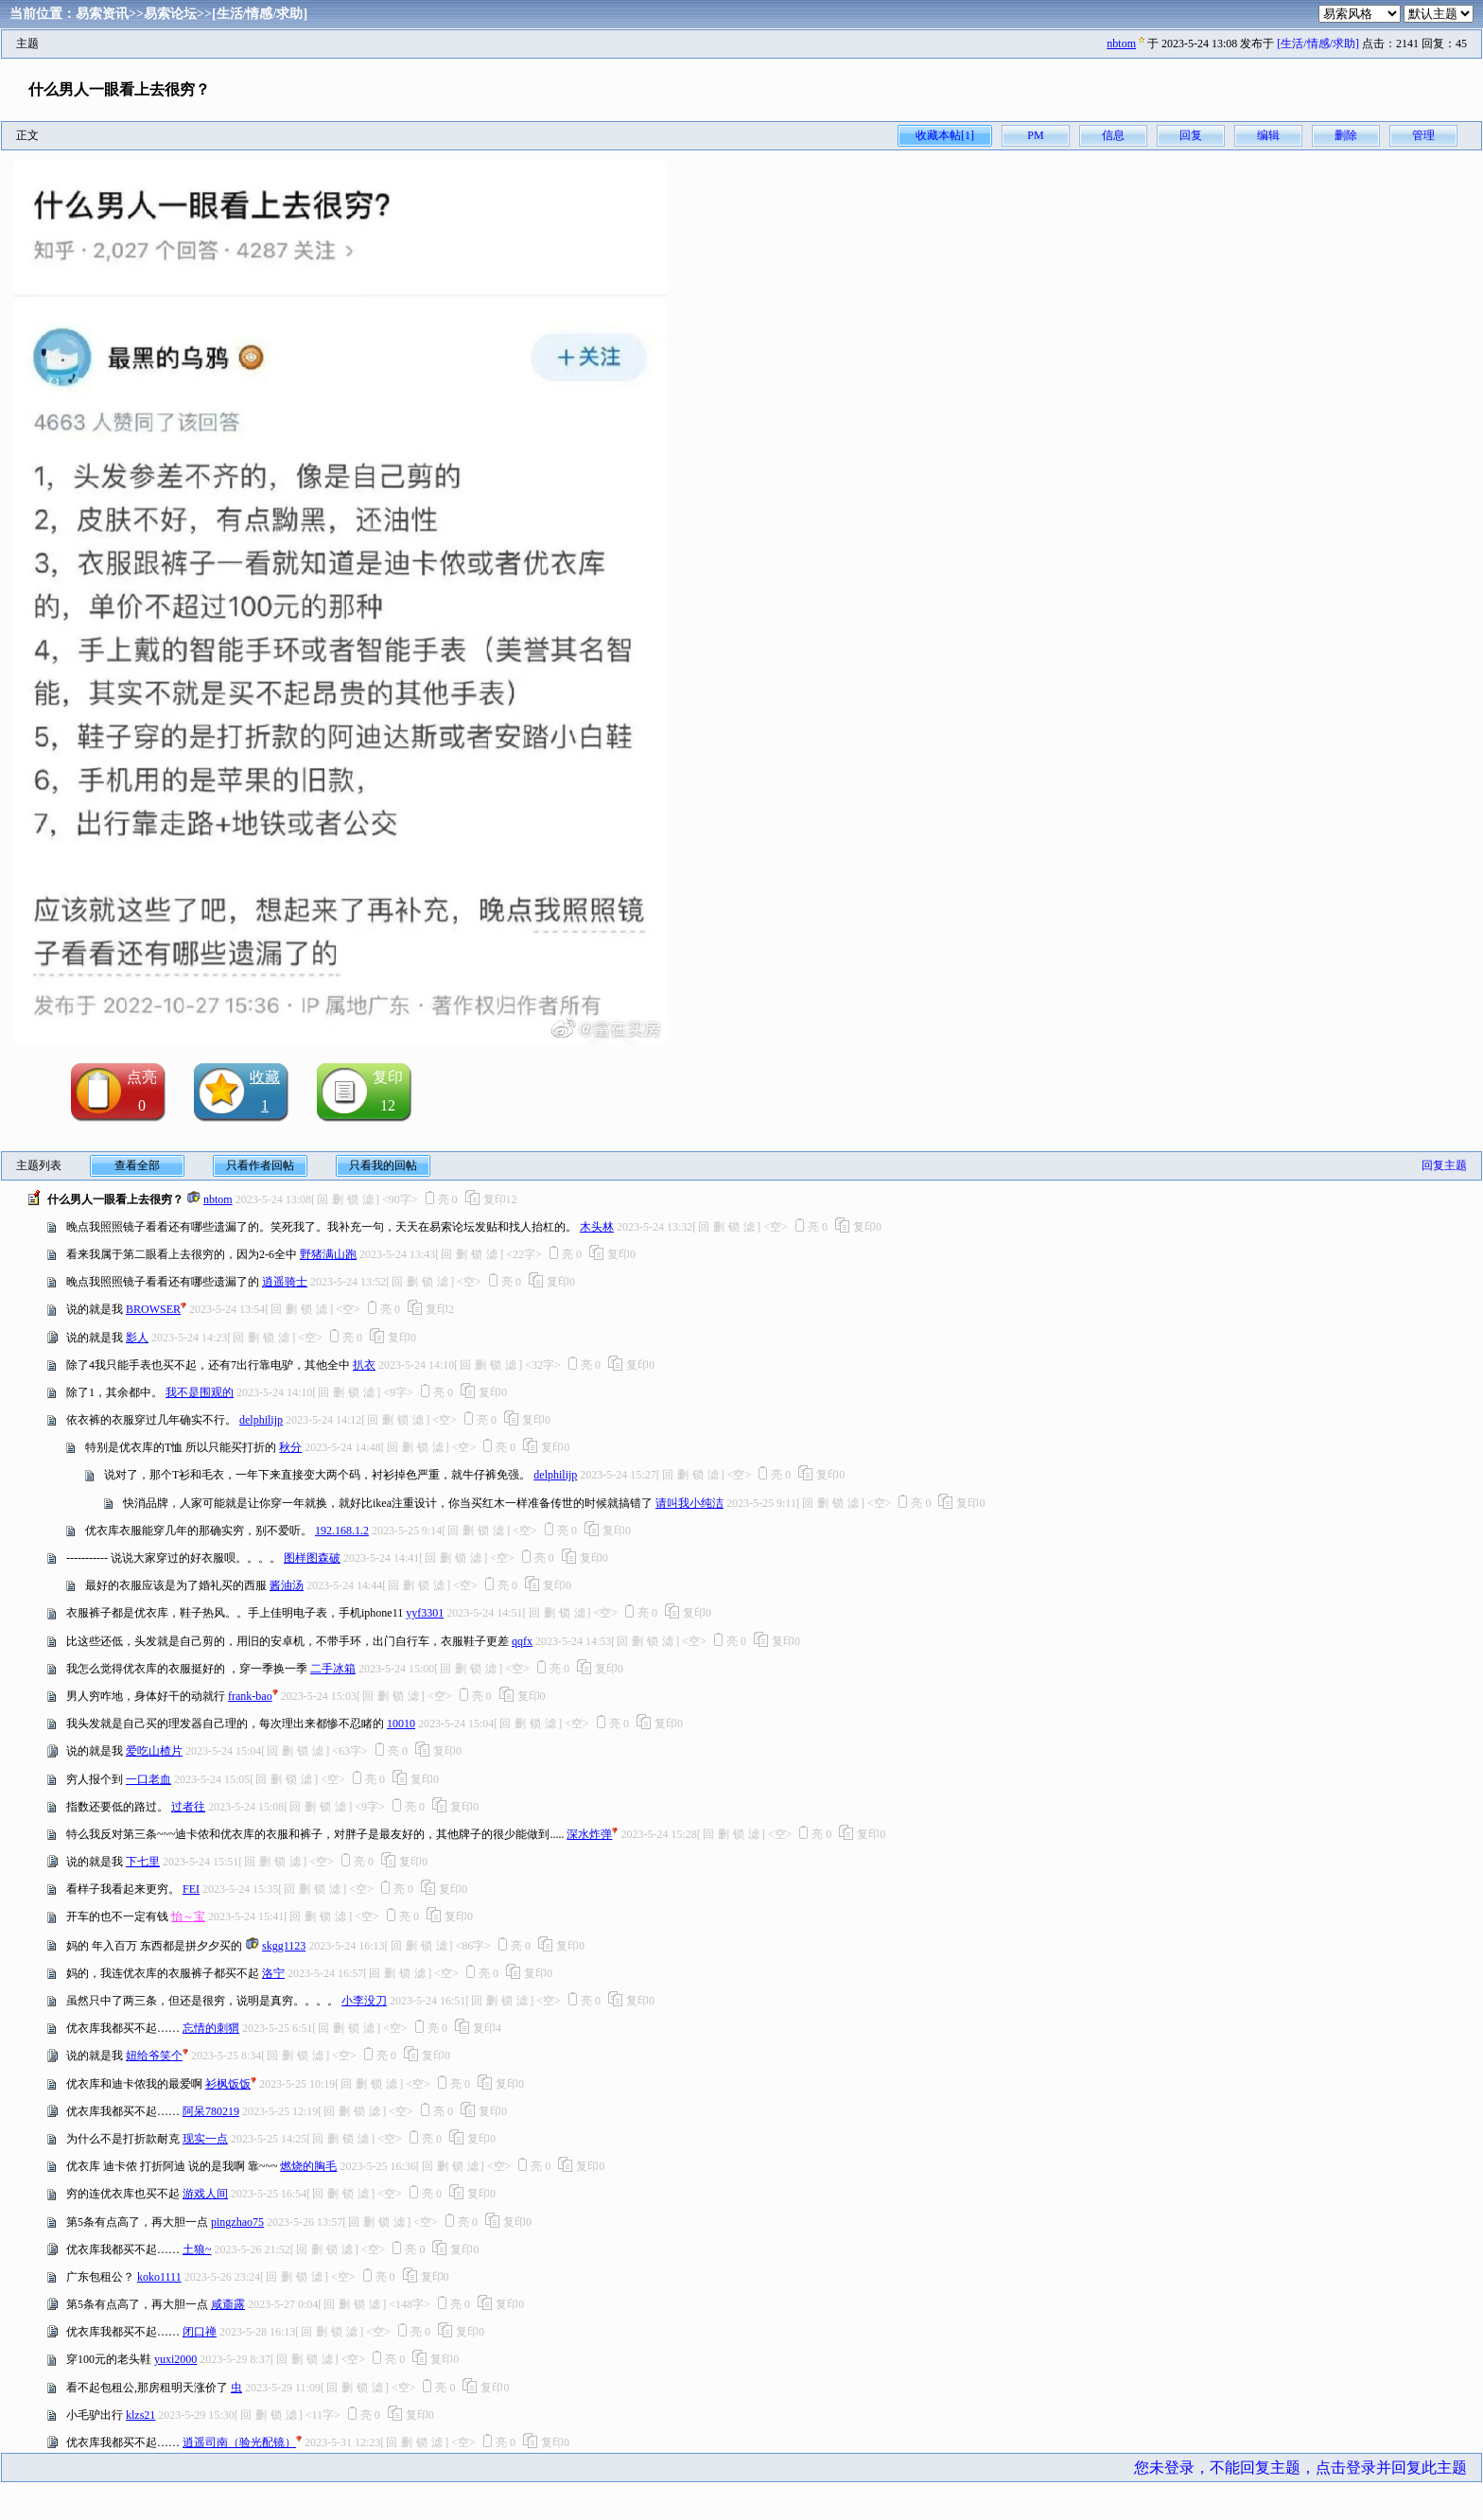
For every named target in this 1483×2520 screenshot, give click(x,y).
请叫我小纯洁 (689, 1503)
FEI (191, 1889)
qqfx (522, 1641)
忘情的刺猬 (211, 2028)
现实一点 (205, 2138)
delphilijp (261, 1419)
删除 (1346, 135)
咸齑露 (228, 2304)
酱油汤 (287, 1585)
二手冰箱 (333, 1668)
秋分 (290, 1447)
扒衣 (364, 1365)
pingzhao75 (237, 2222)
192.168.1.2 (342, 1530)
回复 (1190, 135)
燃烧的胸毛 (308, 2166)
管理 (1423, 135)
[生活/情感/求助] (259, 14)
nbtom (1121, 43)
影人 (137, 1337)
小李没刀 (364, 2000)
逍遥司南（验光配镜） (239, 2442)
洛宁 (273, 1973)
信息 (1113, 135)
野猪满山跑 (328, 1254)
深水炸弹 (589, 1834)
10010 (401, 1723)
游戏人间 (205, 2193)
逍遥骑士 (284, 1281)
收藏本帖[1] (945, 135)
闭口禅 (200, 2331)
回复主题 (1444, 1165)
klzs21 (140, 2415)
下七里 (143, 1861)
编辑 (1268, 135)
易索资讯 (102, 14)
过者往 (188, 1806)
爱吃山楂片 (154, 1751)
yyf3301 (425, 1612)
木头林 (597, 1227)
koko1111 (159, 2277)
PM (1035, 135)
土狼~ (197, 2249)
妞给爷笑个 (154, 2055)
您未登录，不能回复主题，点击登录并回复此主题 (1300, 2467)
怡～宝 (188, 1916)
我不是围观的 (200, 1392)
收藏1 (265, 1091)
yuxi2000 (175, 2359)
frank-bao (250, 1696)
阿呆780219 (211, 2111)
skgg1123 (283, 1945)
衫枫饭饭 (228, 2084)
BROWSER (153, 1309)
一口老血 (148, 1779)
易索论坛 (170, 14)
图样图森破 (312, 1558)
